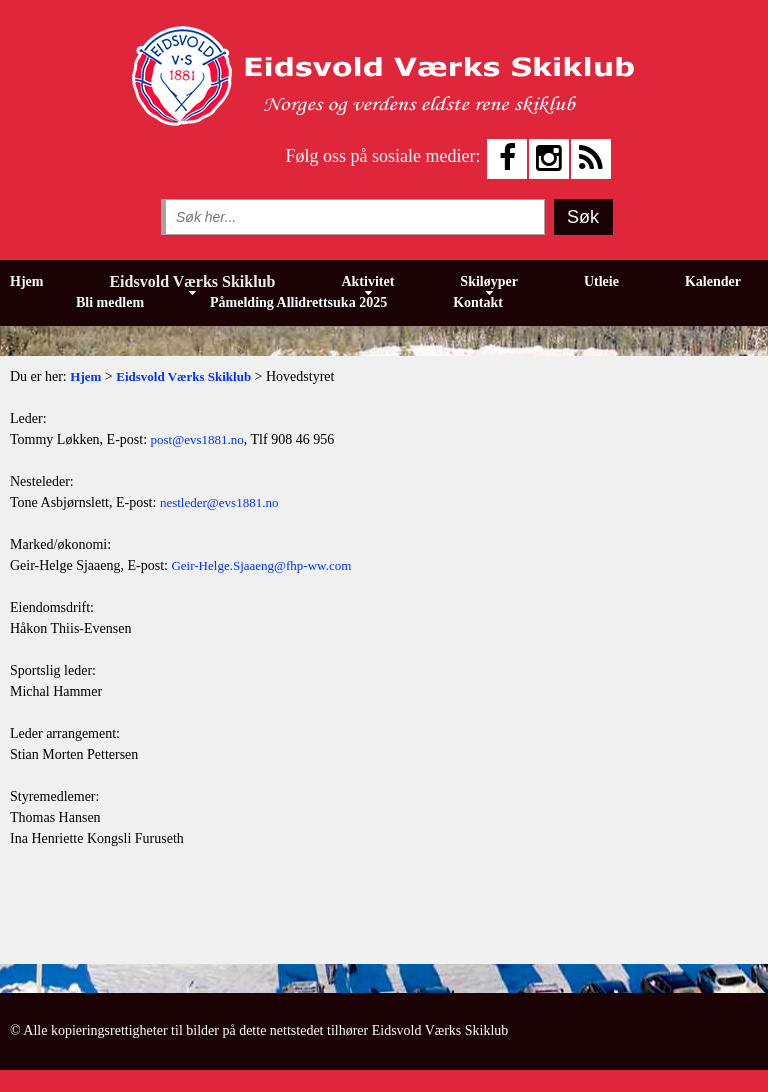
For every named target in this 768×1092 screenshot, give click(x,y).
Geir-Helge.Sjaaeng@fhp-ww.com (261, 565)
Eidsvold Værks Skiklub (192, 281)
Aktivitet (367, 281)
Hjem (26, 281)
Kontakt (478, 302)
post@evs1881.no (197, 439)
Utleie (601, 281)
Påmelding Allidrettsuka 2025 (298, 302)
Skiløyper (489, 281)
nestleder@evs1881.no (219, 502)
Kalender (713, 281)
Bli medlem (110, 302)
